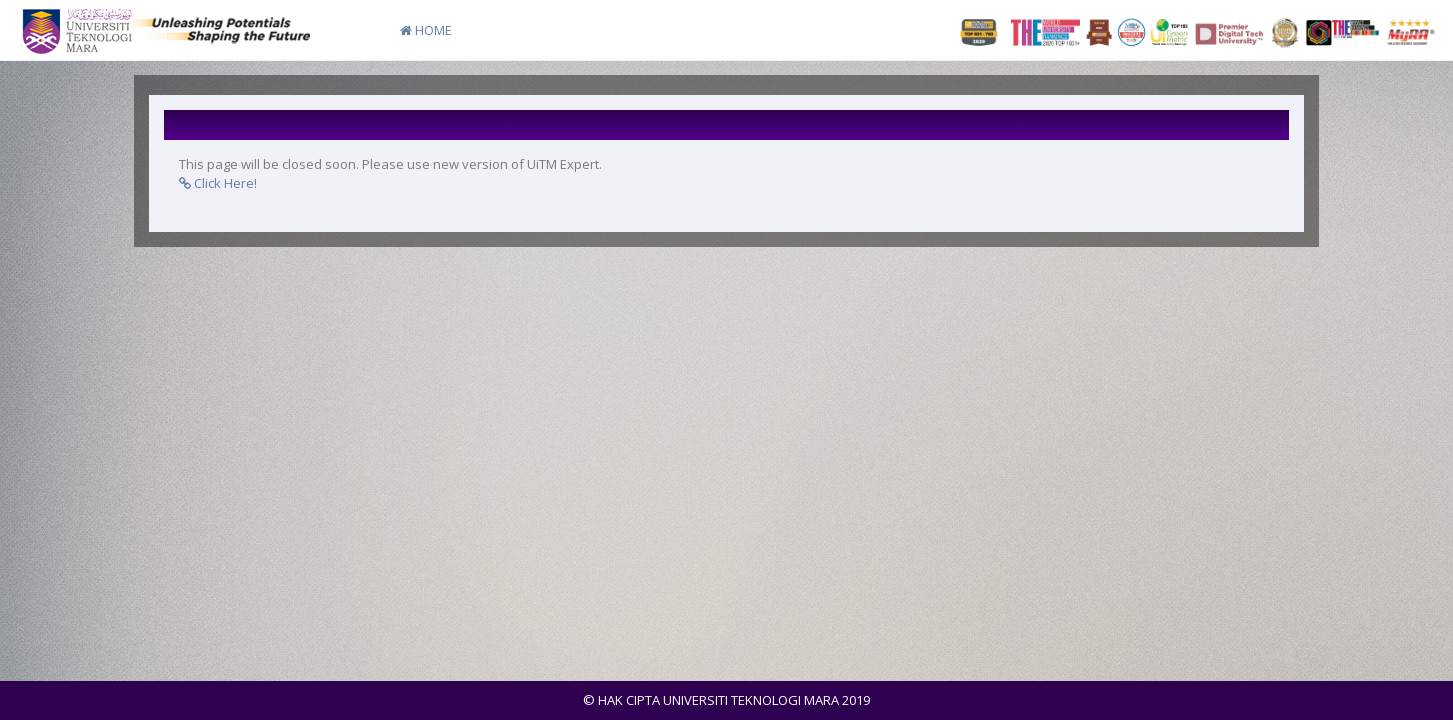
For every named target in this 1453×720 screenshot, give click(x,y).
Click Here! (218, 183)
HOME (426, 30)
